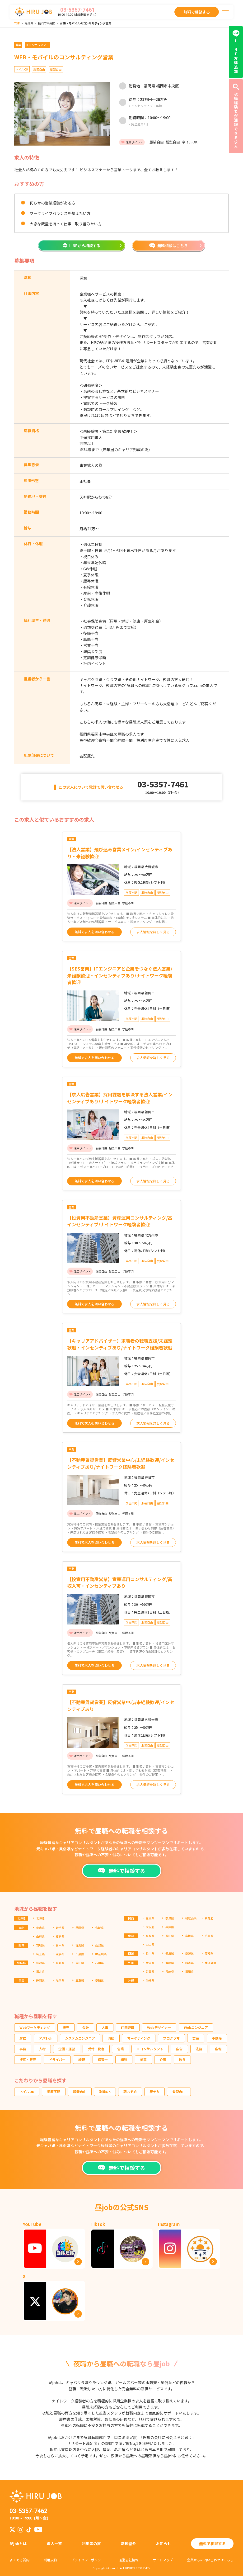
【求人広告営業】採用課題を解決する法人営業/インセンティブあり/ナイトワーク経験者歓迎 (120, 1097)
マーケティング (138, 2038)
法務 (199, 2048)
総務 (124, 2059)
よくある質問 (19, 2559)
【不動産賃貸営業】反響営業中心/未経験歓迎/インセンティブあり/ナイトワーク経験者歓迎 (120, 1463)
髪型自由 (179, 2091)
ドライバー (57, 2059)
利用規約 (50, 2559)
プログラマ (171, 2038)
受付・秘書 (96, 2048)
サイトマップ (163, 2559)
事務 (22, 2048)
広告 (179, 2048)
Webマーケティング (34, 2027)
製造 (195, 2038)
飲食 (182, 2059)
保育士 (103, 2059)
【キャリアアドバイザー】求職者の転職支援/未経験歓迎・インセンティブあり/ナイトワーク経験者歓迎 (120, 1344)
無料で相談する (212, 2543)
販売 (66, 2027)
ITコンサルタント (150, 2048)
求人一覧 (54, 2543)
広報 (218, 2048)
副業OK (105, 2091)
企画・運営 (66, 2048)
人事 (105, 2027)
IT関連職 (127, 2027)
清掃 (111, 2038)
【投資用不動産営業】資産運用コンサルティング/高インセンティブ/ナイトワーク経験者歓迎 (119, 1221)
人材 (42, 2048)
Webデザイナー (159, 2027)
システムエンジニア (80, 2038)
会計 (85, 2027)
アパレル (45, 2038)
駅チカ (154, 2091)
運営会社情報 (129, 2559)
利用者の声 (91, 2543)
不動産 (217, 2038)
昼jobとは (18, 2543)
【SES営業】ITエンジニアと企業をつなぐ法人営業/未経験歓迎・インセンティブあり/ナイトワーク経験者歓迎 (119, 975)
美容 (143, 2059)
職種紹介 (128, 2543)
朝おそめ (130, 2091)
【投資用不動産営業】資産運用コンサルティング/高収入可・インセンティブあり (119, 1582)
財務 (22, 2038)
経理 (81, 2059)
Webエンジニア (196, 2027)
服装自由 (79, 2091)
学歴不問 (53, 2091)
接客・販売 (27, 2059)
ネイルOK (26, 2091)
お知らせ (163, 2543)
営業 (120, 2048)
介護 (162, 2059)
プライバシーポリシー (87, 2559)
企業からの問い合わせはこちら (210, 2559)
